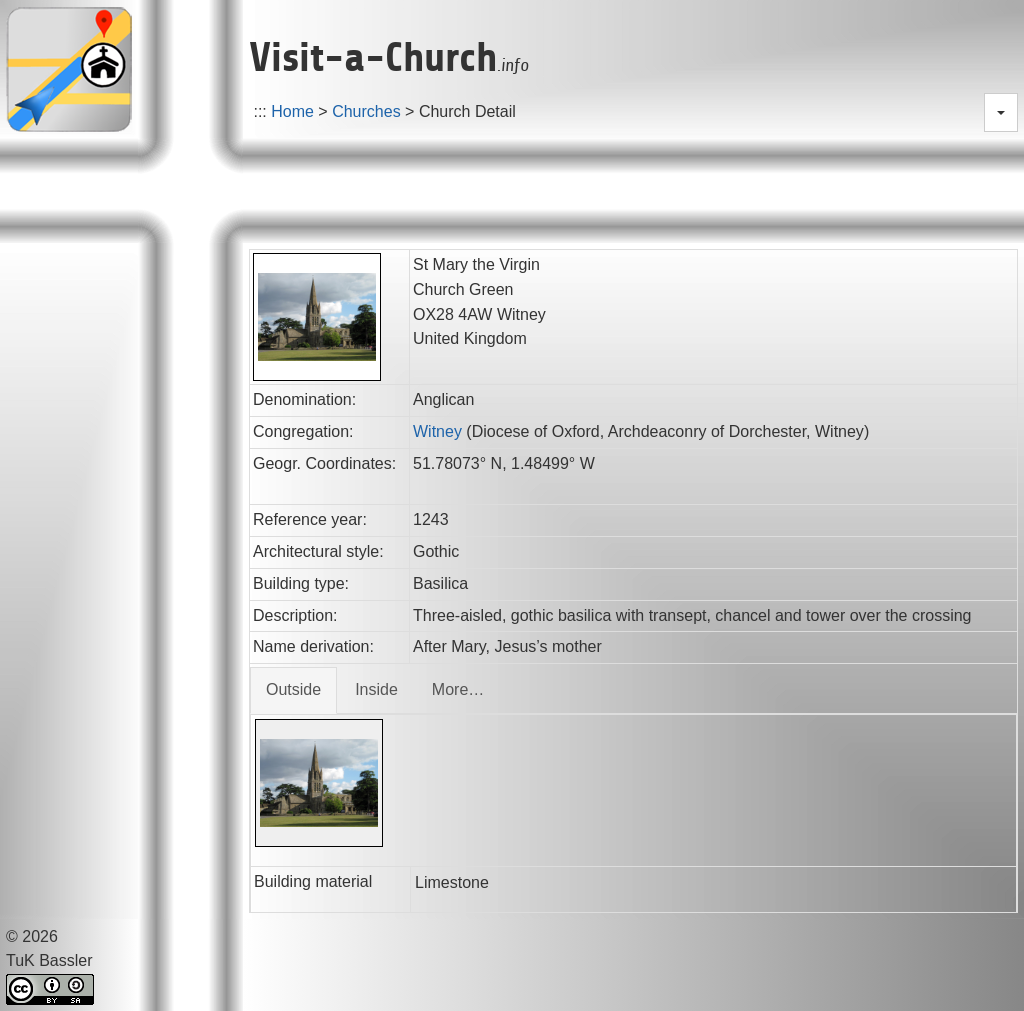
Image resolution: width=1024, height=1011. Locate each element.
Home (292, 111)
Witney (437, 431)
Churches (366, 111)
